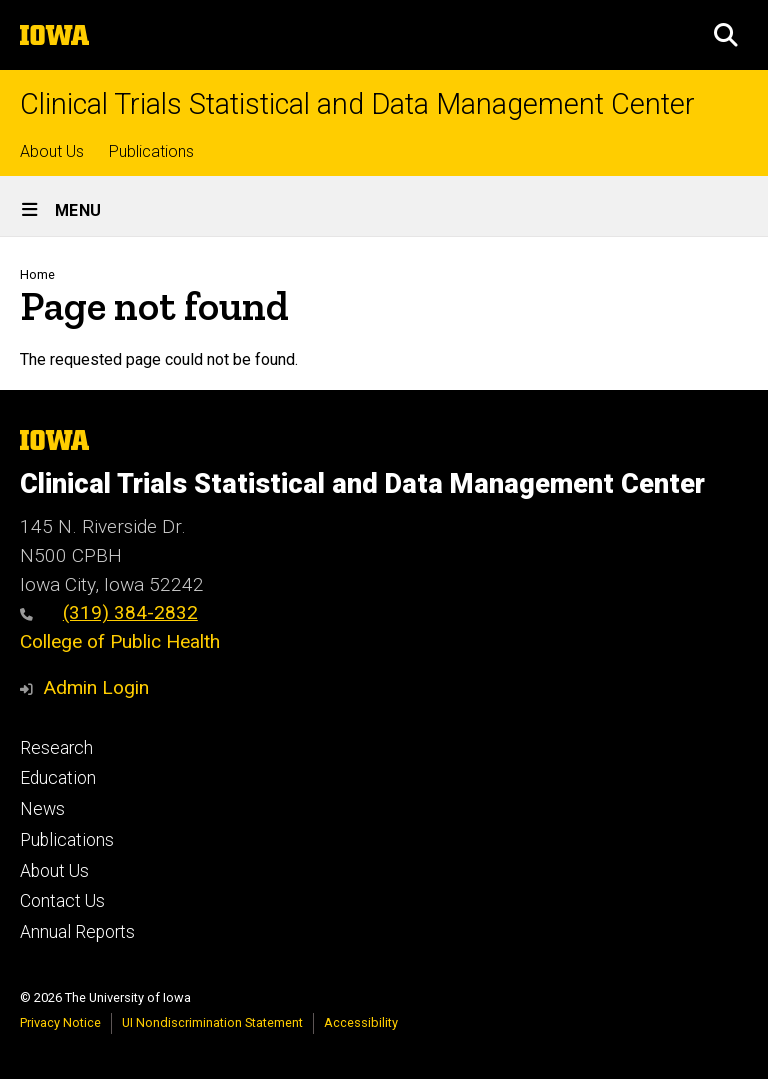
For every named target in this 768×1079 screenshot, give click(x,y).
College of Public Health (120, 641)
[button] (726, 35)
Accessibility (361, 1022)
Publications (151, 151)
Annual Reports (77, 932)
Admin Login (96, 687)
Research (56, 748)
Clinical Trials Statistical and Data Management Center (357, 104)
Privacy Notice (60, 1022)
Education (58, 778)
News (42, 809)
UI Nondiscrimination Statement (212, 1022)
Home (37, 274)
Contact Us (62, 901)
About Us (52, 151)
